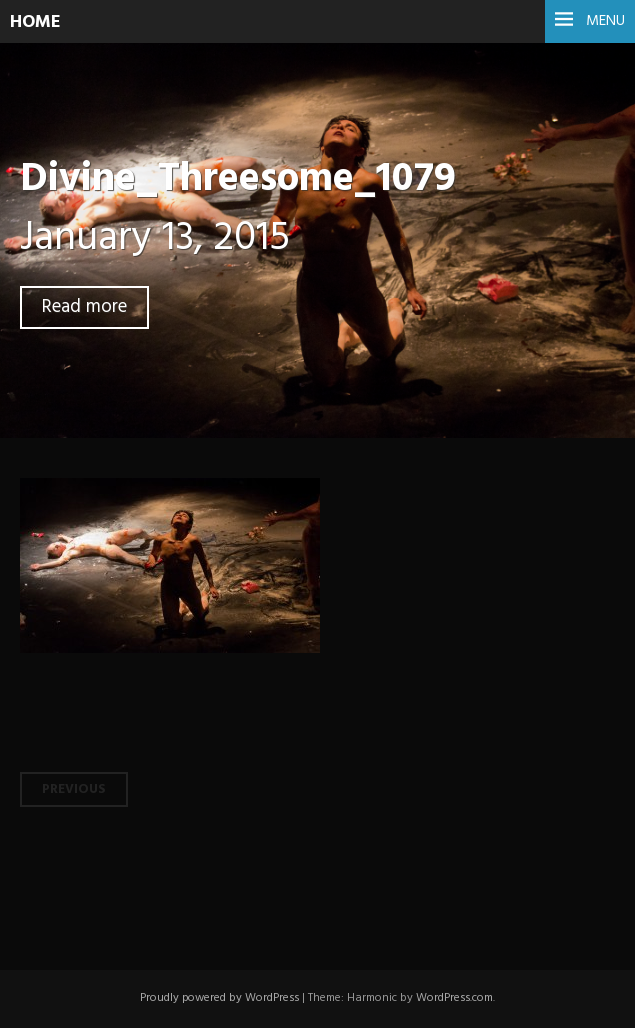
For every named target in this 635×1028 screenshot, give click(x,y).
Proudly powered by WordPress (219, 998)
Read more (84, 307)
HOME (35, 22)
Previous (74, 789)
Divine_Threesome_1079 (238, 179)
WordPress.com (454, 998)
